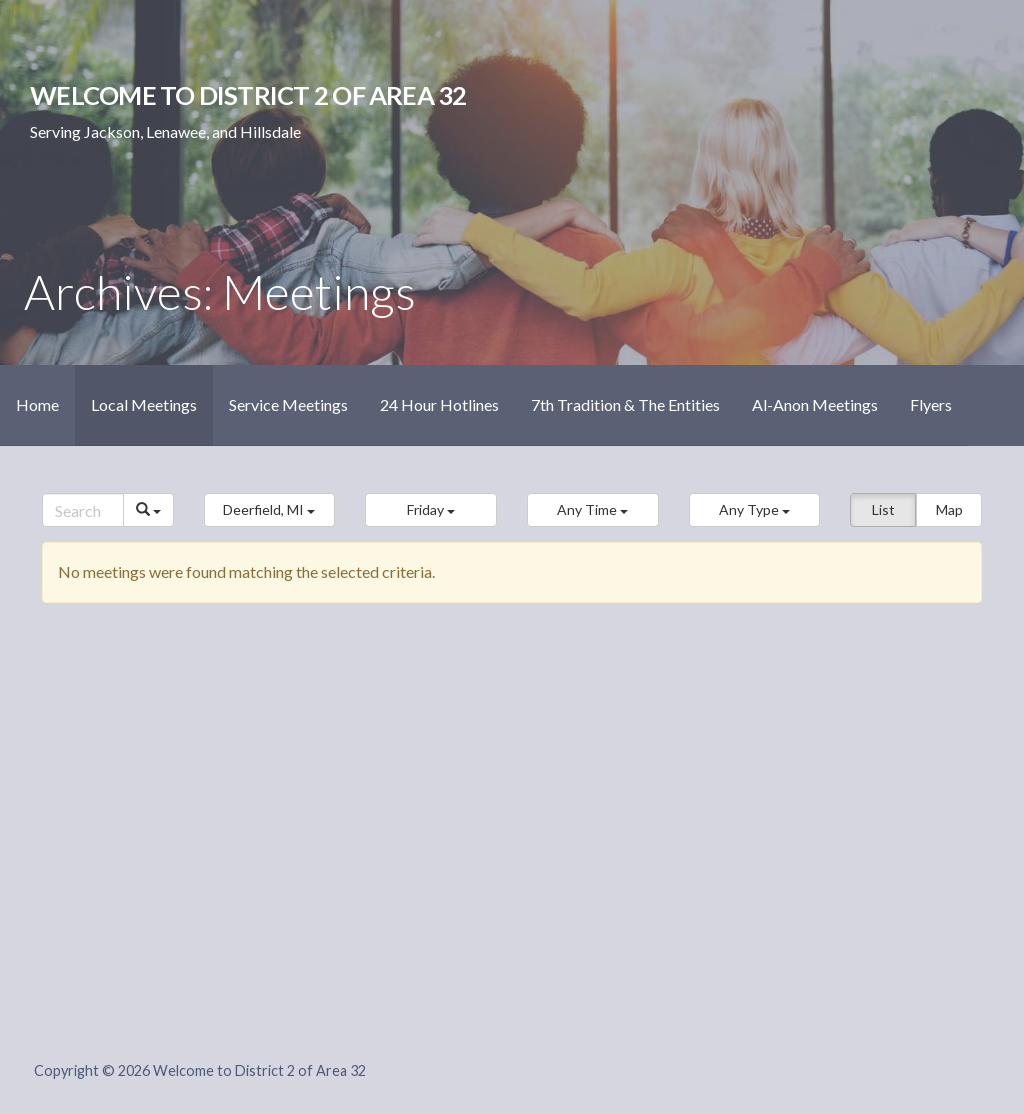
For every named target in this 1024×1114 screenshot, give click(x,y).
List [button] (883, 509)
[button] (270, 510)
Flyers (931, 404)
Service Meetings (288, 404)
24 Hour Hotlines (439, 404)
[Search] (83, 510)
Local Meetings (144, 404)
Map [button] (949, 509)
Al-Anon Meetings (815, 404)
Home (37, 404)
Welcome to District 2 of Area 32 (248, 95)
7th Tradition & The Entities (625, 404)
